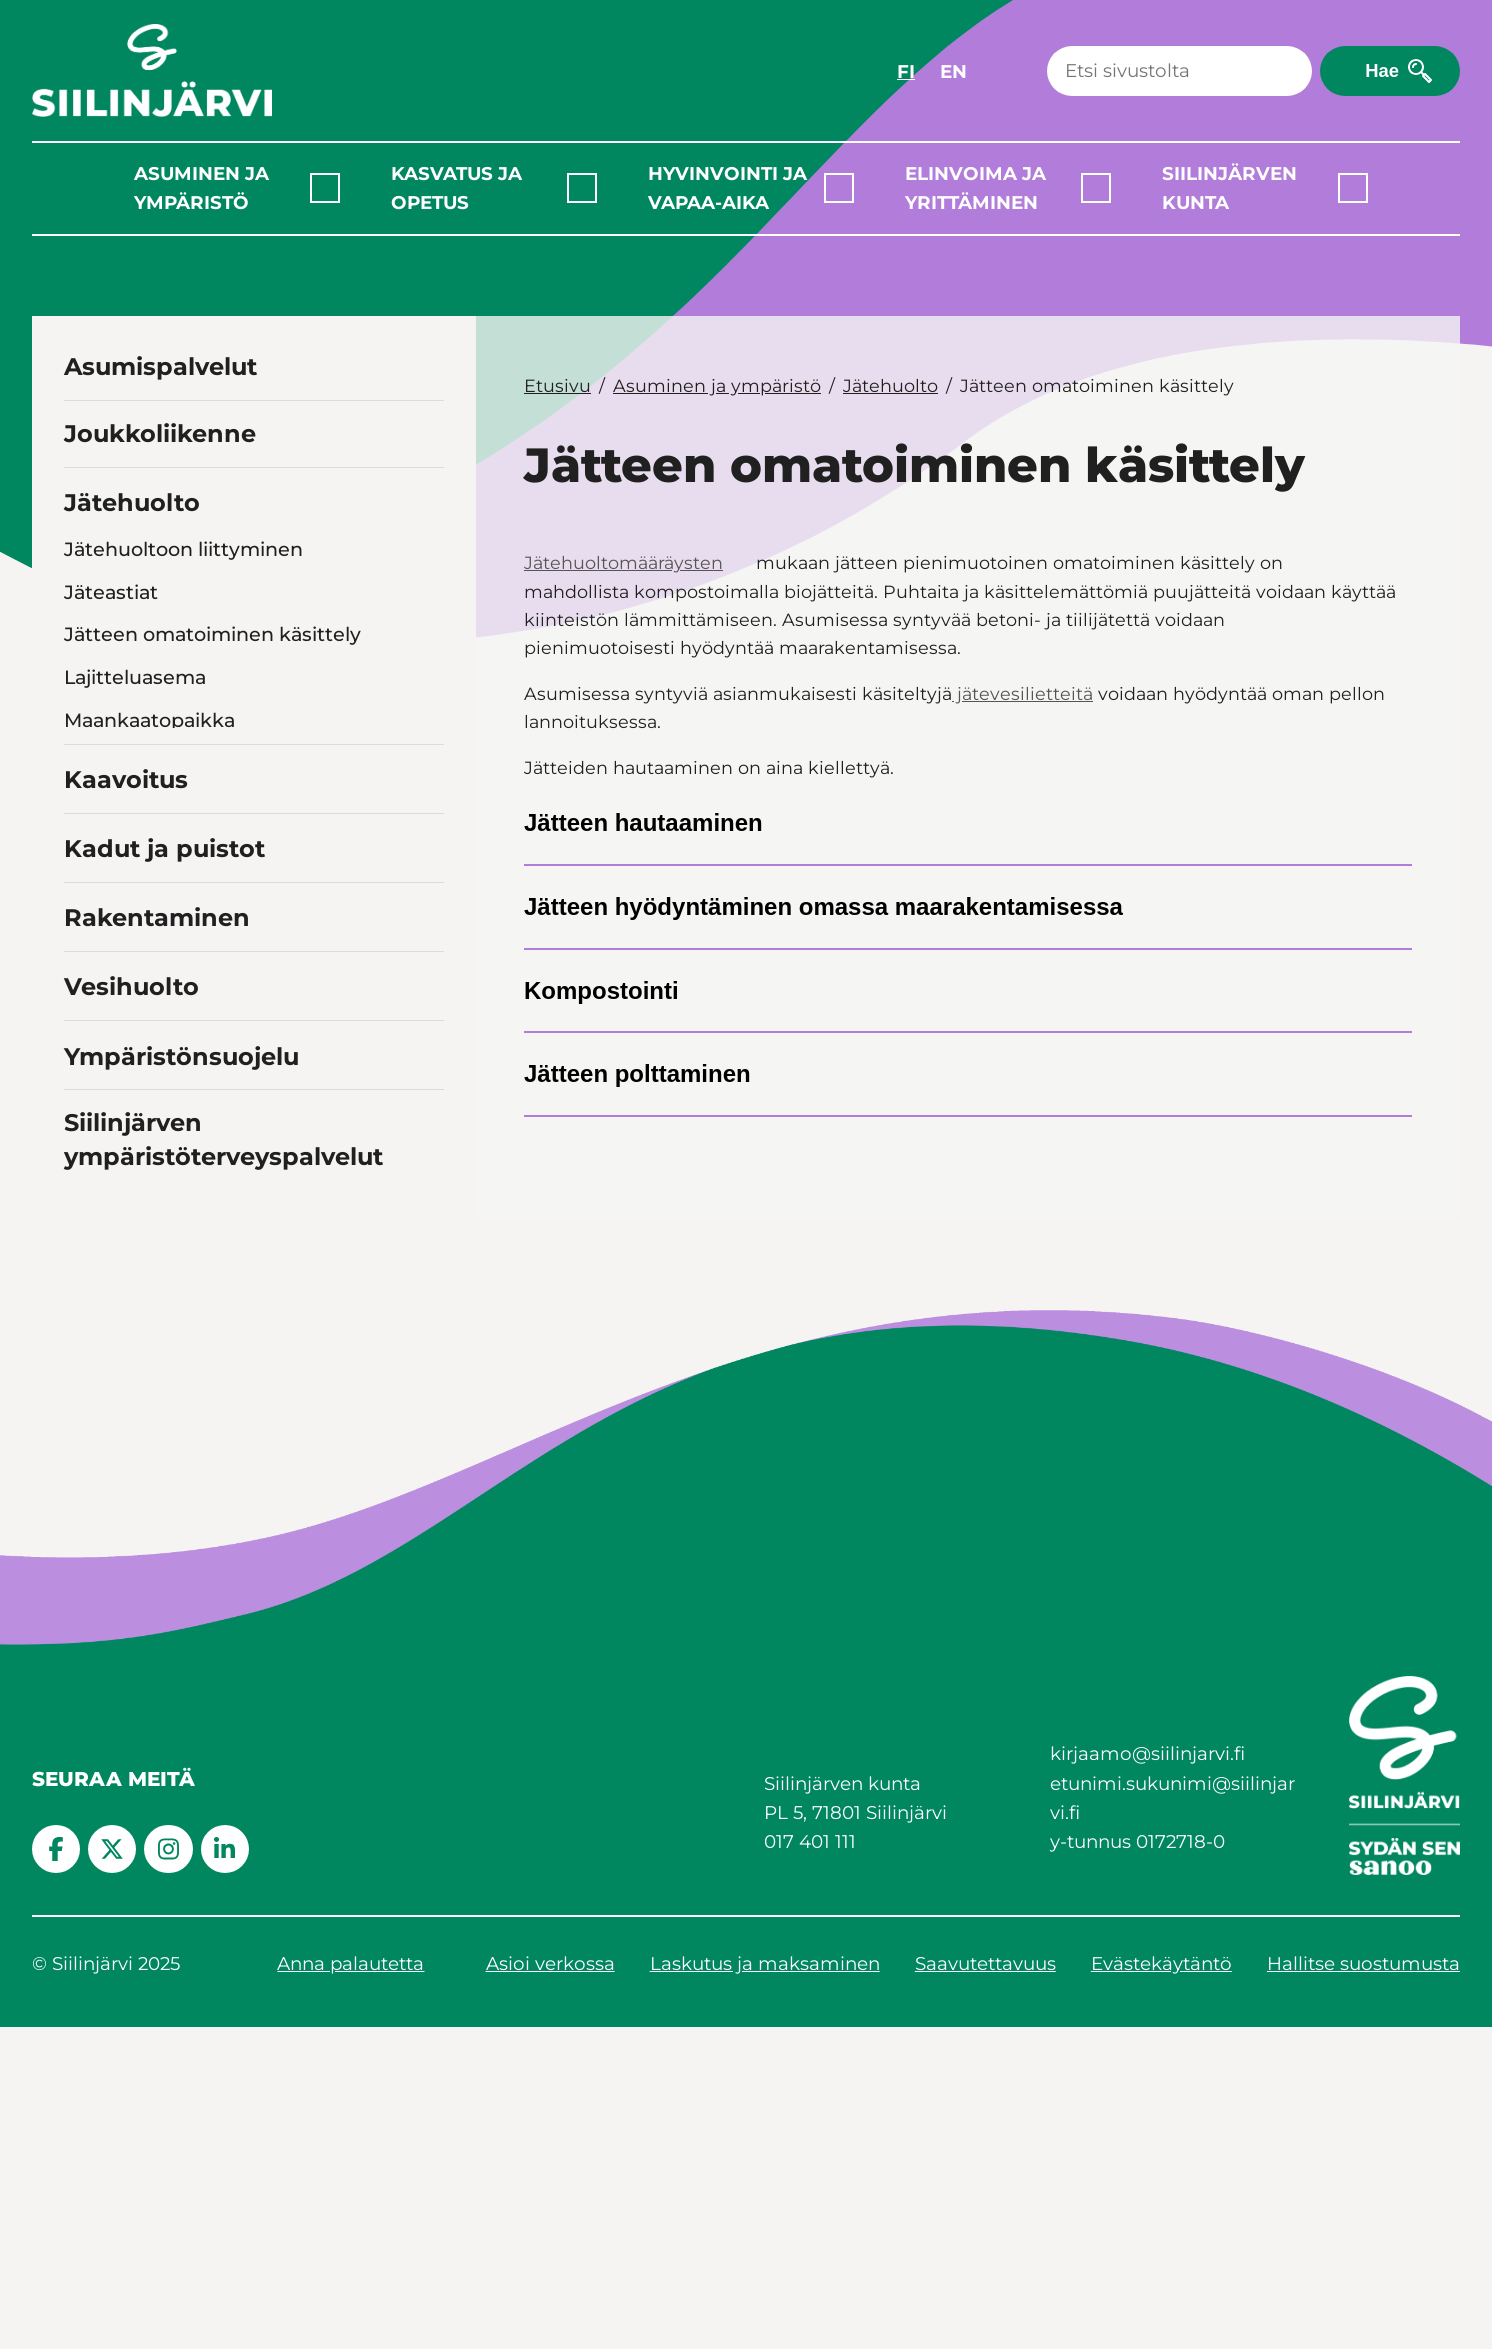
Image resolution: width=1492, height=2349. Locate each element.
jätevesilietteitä (1022, 693)
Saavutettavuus (985, 2286)
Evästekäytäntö (1161, 2286)
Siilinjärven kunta (1229, 188)
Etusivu (557, 385)
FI (906, 71)
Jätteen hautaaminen (643, 822)
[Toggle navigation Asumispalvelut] (425, 364)
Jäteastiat (111, 592)
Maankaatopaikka (149, 720)
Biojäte (98, 806)
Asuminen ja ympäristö (201, 188)
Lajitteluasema (135, 677)
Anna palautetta (350, 2286)
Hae (1382, 70)
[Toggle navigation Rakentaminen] (425, 1237)
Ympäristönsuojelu (181, 1378)
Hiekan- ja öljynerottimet (184, 892)
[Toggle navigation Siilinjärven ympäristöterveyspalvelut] (425, 1476)
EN (953, 71)
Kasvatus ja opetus (456, 188)
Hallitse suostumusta (1363, 2286)
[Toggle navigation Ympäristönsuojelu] (425, 1376)
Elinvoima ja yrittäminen (975, 188)
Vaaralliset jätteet (147, 1020)
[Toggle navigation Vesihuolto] (425, 1306)
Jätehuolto (132, 502)
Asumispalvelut (160, 366)
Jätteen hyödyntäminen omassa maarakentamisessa (823, 906)
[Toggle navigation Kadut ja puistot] (425, 1168)
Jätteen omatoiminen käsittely (212, 634)
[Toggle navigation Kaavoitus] (425, 1099)
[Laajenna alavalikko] (325, 188)
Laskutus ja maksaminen (765, 2286)
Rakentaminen (157, 1240)
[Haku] (1179, 71)
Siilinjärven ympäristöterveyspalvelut (223, 1462)
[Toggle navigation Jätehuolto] (425, 500)
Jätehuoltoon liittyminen (183, 549)
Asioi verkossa (550, 2286)
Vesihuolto (131, 1309)
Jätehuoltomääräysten (623, 562)
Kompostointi (601, 990)
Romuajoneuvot (142, 977)
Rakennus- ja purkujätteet (191, 935)
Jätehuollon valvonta (164, 763)
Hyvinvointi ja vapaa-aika (727, 188)
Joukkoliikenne (160, 433)
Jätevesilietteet (138, 849)
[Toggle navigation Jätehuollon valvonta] (427, 762)
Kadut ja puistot (164, 1171)
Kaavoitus (126, 1102)
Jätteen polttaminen (637, 1073)
